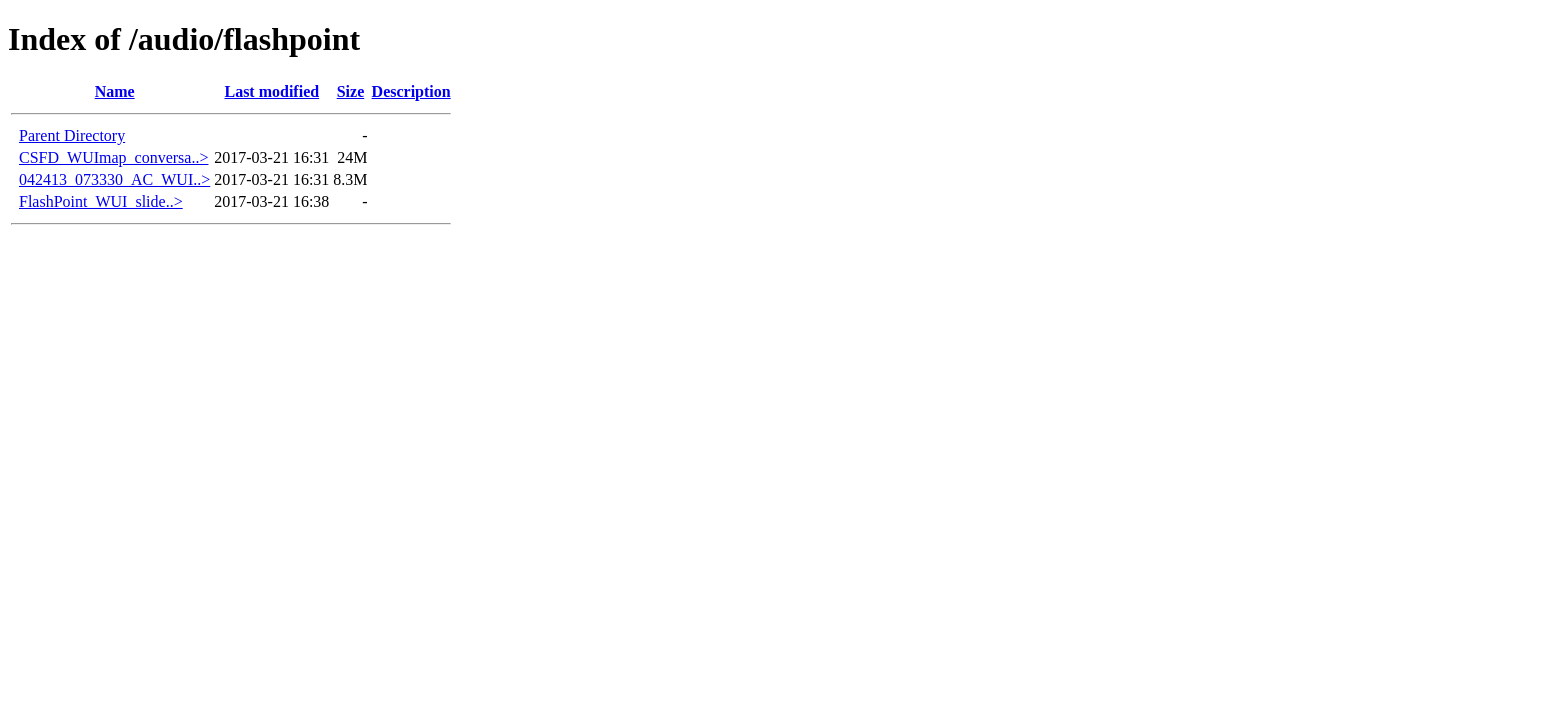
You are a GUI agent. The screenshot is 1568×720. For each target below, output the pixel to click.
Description (411, 91)
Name (115, 91)
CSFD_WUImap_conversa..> (113, 157)
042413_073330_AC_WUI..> (114, 179)
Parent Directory (72, 135)
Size (351, 91)
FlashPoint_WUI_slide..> (101, 201)
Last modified (271, 91)
